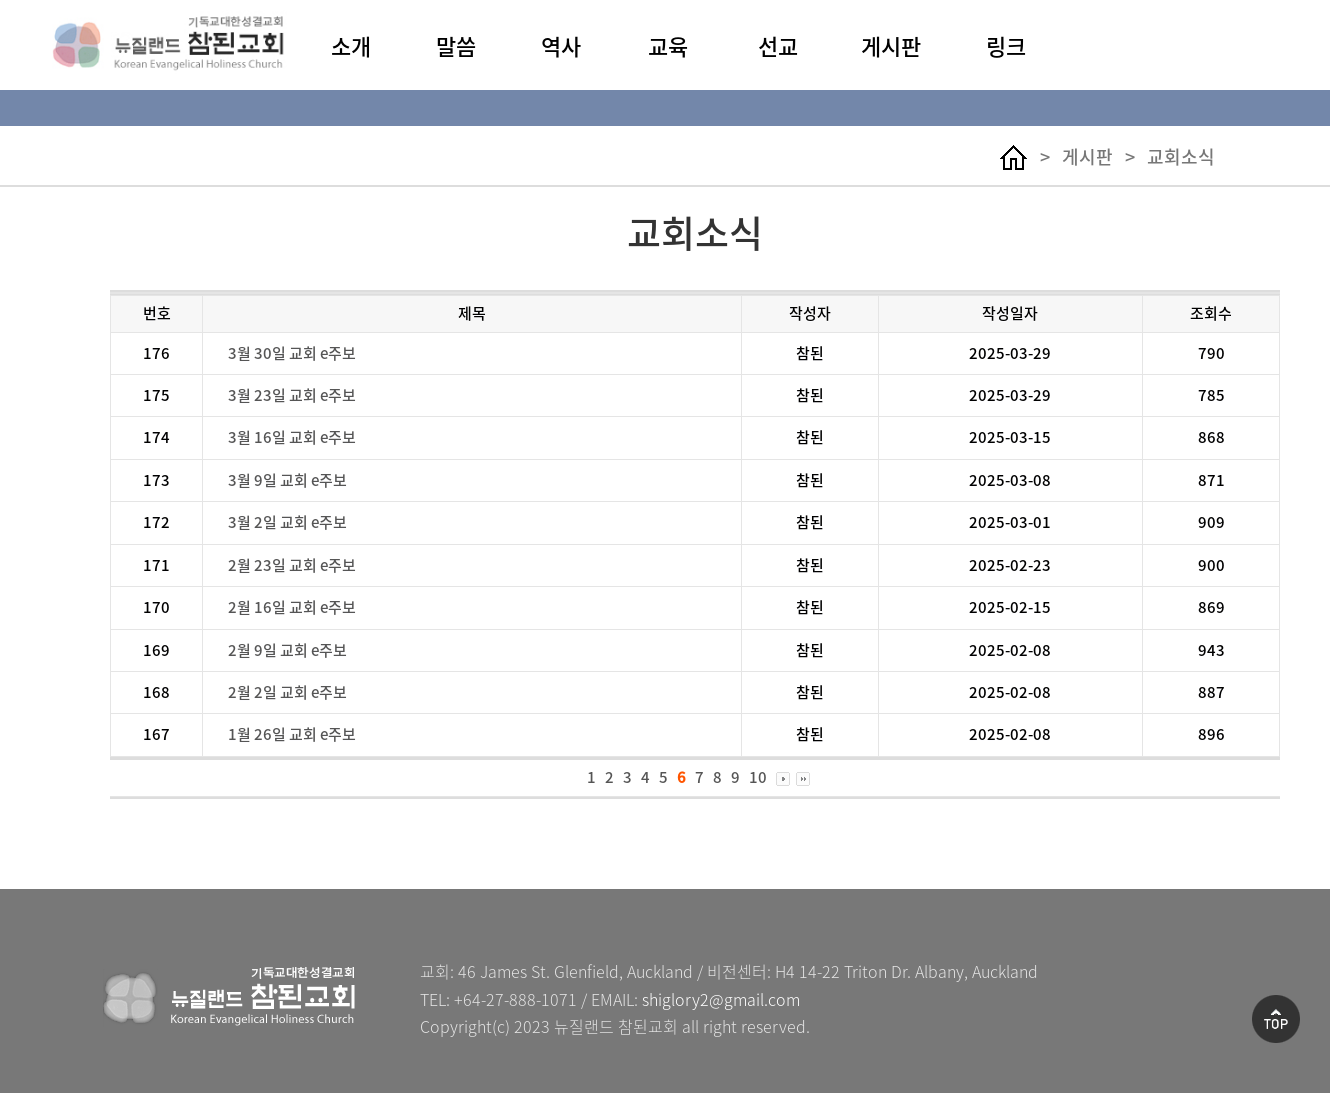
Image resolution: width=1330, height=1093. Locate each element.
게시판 (891, 46)
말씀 (456, 46)
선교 (778, 46)
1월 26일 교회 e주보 (292, 734)
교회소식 (1181, 157)
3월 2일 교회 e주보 (287, 522)
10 (758, 777)
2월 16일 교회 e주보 (292, 607)
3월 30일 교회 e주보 (292, 353)
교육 (668, 46)
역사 (561, 46)
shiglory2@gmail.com (721, 999)
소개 (351, 46)
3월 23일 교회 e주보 (292, 395)
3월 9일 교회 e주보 (287, 480)
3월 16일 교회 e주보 (292, 437)
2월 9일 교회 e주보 (287, 650)
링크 (1006, 46)
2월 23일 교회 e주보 (292, 565)
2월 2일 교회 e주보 (287, 692)
